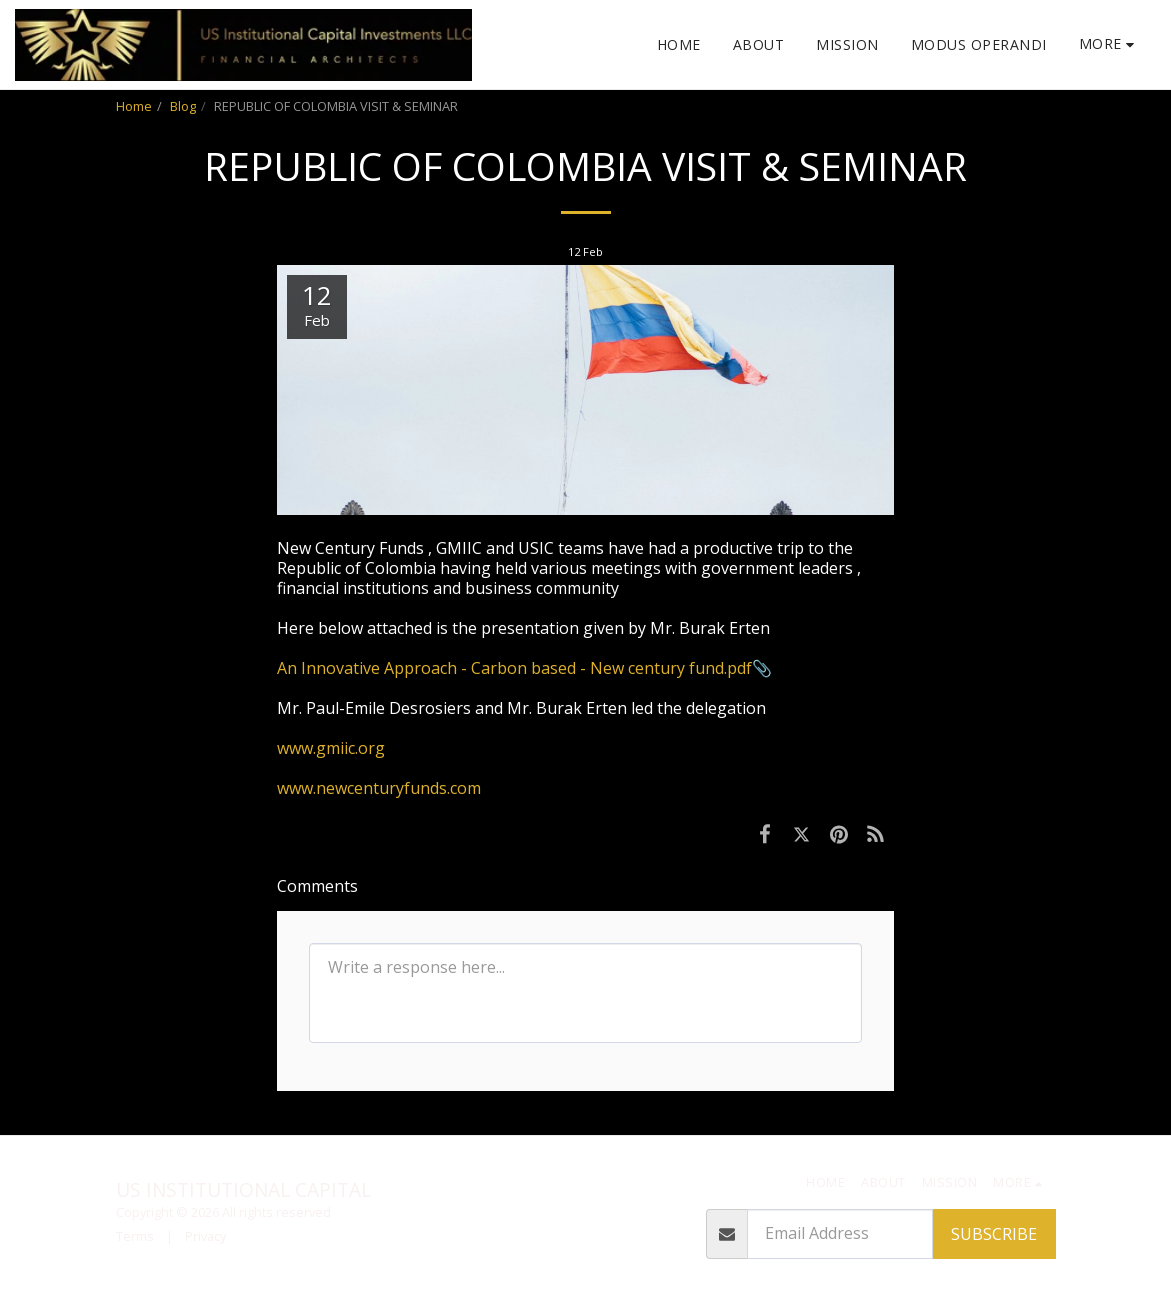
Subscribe (994, 1234)
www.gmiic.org (331, 748)
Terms (135, 1236)
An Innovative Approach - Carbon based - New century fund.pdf (514, 668)
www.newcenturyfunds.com (379, 788)
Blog (183, 106)
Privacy (205, 1236)
